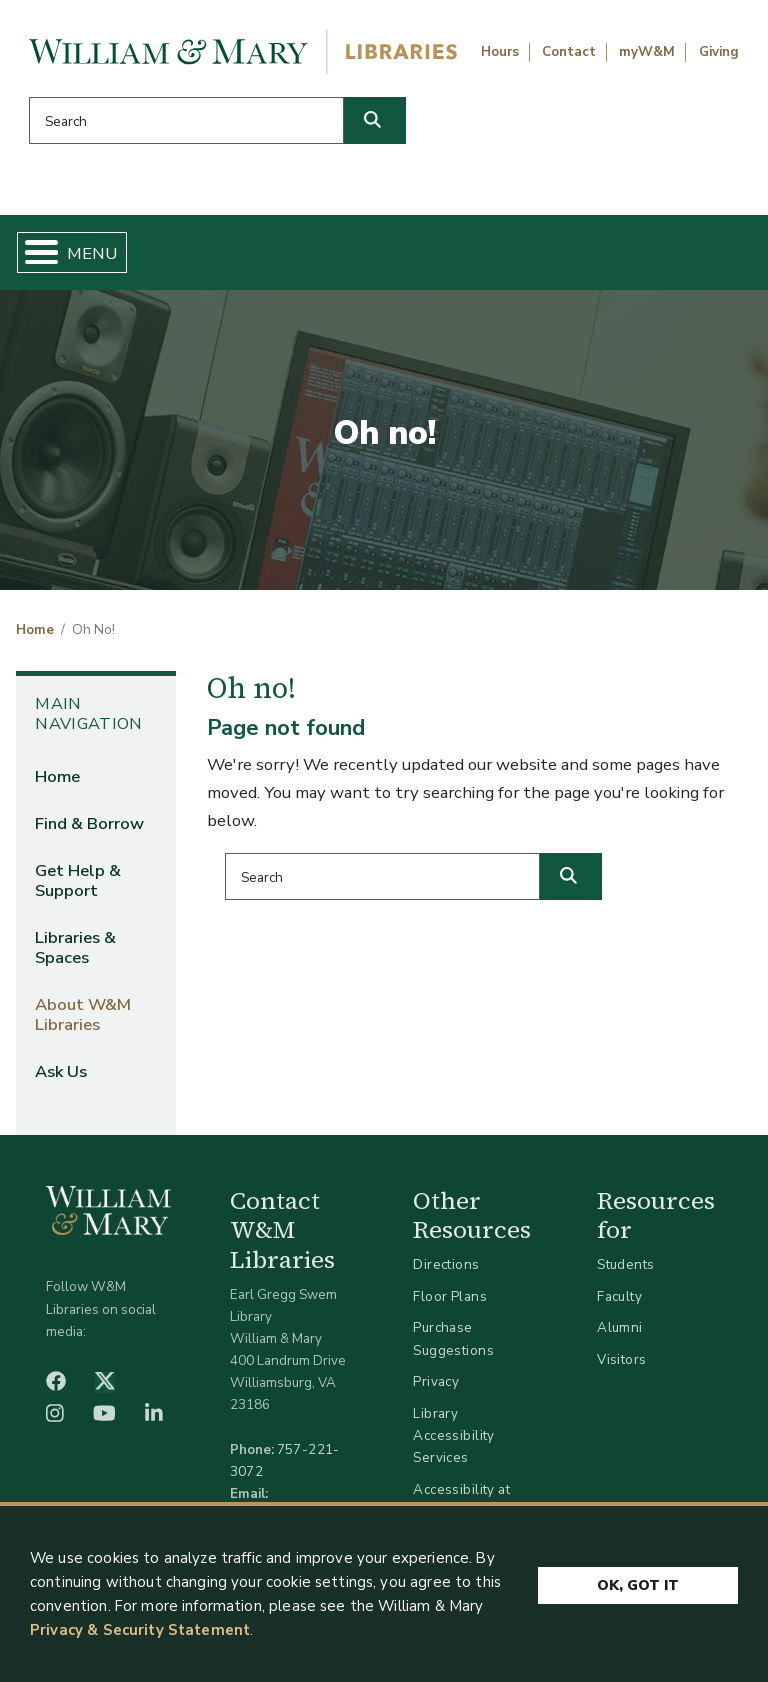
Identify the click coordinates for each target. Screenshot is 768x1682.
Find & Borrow (89, 823)
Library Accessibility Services (453, 1435)
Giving (719, 52)
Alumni (620, 1327)
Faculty (619, 1296)
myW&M (647, 52)
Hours (500, 52)
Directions (446, 1264)
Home (35, 630)
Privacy (436, 1381)
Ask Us (61, 1071)
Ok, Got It (638, 1584)
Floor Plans (450, 1296)
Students (625, 1264)
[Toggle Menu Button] (33, 252)
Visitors (621, 1359)
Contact (569, 52)
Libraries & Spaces (75, 947)
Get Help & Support (78, 880)
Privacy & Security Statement (140, 1630)
